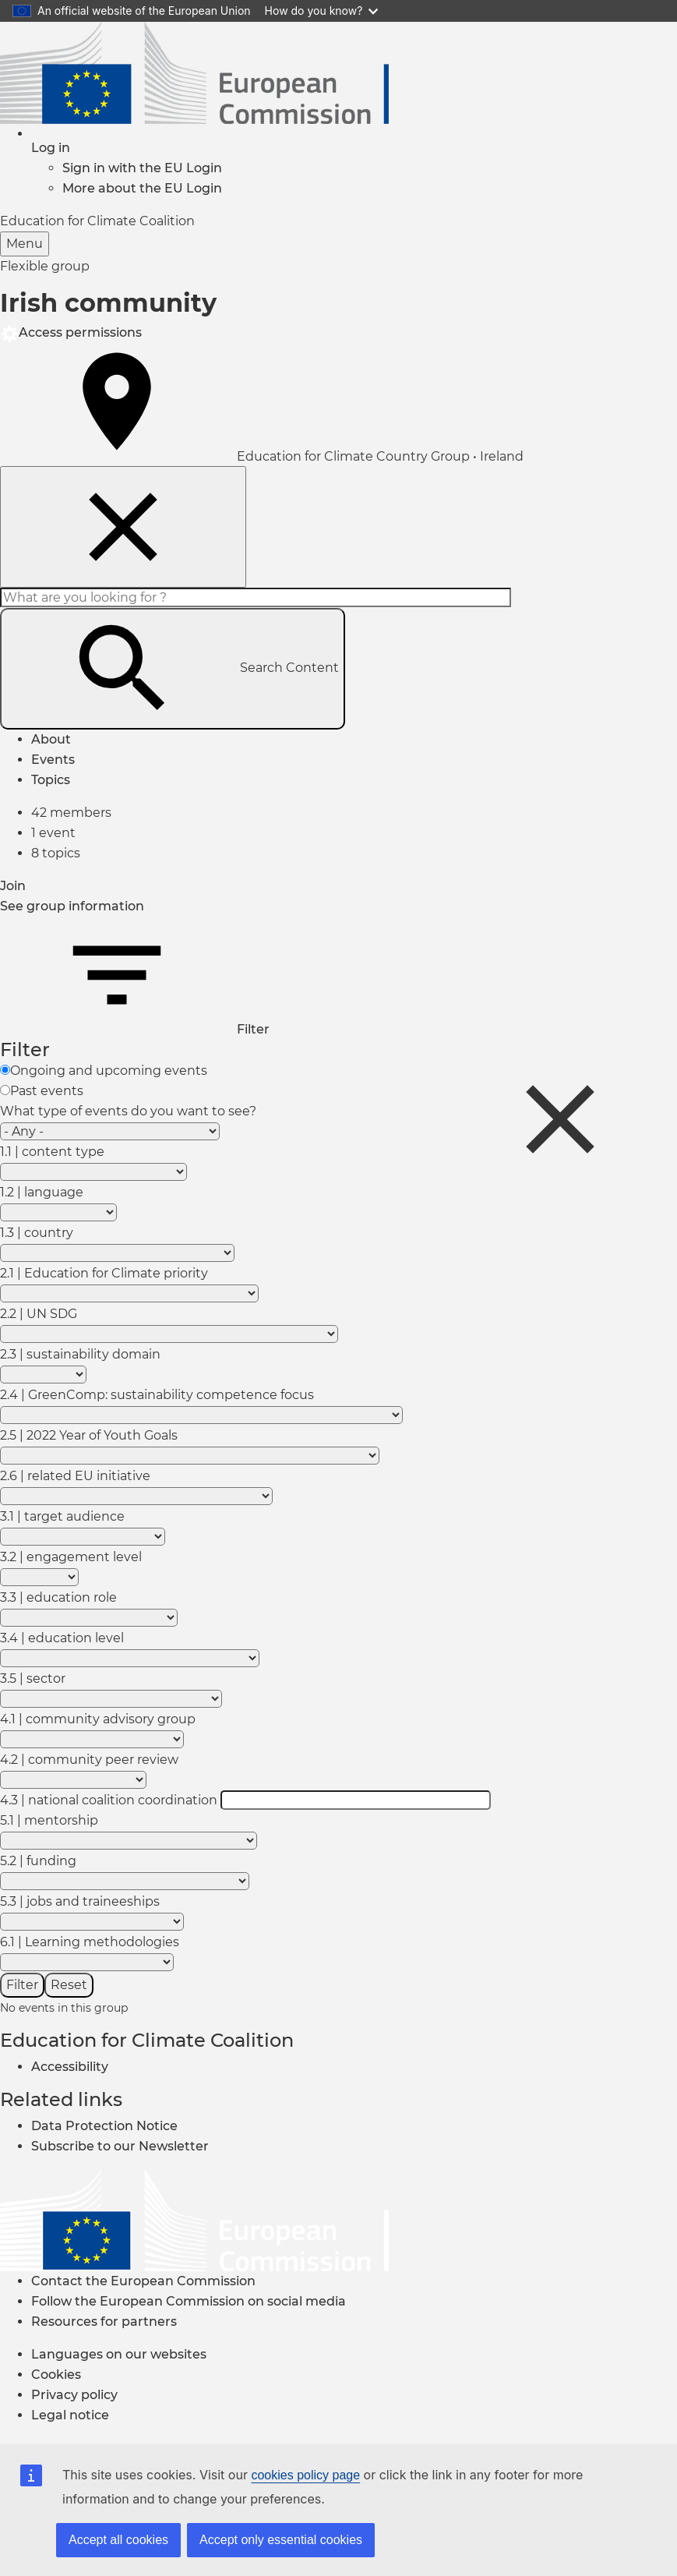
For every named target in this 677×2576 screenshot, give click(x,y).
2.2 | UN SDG (38, 1313)
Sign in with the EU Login (142, 168)
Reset (69, 1984)
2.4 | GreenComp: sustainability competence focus (157, 1394)
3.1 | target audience (62, 1516)
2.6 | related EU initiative (75, 1475)
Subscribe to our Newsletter (120, 2146)
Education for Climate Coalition (147, 2040)
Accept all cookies (118, 2539)
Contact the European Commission (143, 2281)
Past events (46, 1090)
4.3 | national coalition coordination (108, 1800)
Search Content (172, 668)
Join (13, 885)
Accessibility (69, 2066)
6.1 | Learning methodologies (89, 1942)
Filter (135, 1029)
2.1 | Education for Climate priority (104, 1273)
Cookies (56, 2374)
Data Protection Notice (104, 2125)
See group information (72, 906)
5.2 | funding (38, 1860)
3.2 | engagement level (71, 1556)
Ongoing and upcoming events (108, 1070)
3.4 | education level (62, 1638)
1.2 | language (41, 1192)
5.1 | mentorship (49, 1820)
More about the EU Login (142, 188)
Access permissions (71, 332)
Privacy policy (74, 2394)
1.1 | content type (52, 1151)
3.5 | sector (32, 1678)
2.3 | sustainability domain (80, 1354)
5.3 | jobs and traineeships (80, 1901)
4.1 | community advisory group (98, 1719)
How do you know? (322, 10)
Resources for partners (104, 2321)
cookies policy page (305, 2475)
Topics (50, 779)
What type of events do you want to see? (128, 1111)
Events (53, 759)
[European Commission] (194, 2219)
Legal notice (70, 2415)
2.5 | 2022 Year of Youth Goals (89, 1435)
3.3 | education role (58, 1597)
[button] (50, 147)
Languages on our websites (118, 2354)
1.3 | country (36, 1232)
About (51, 739)
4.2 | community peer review (89, 1759)
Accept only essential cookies (280, 2539)
